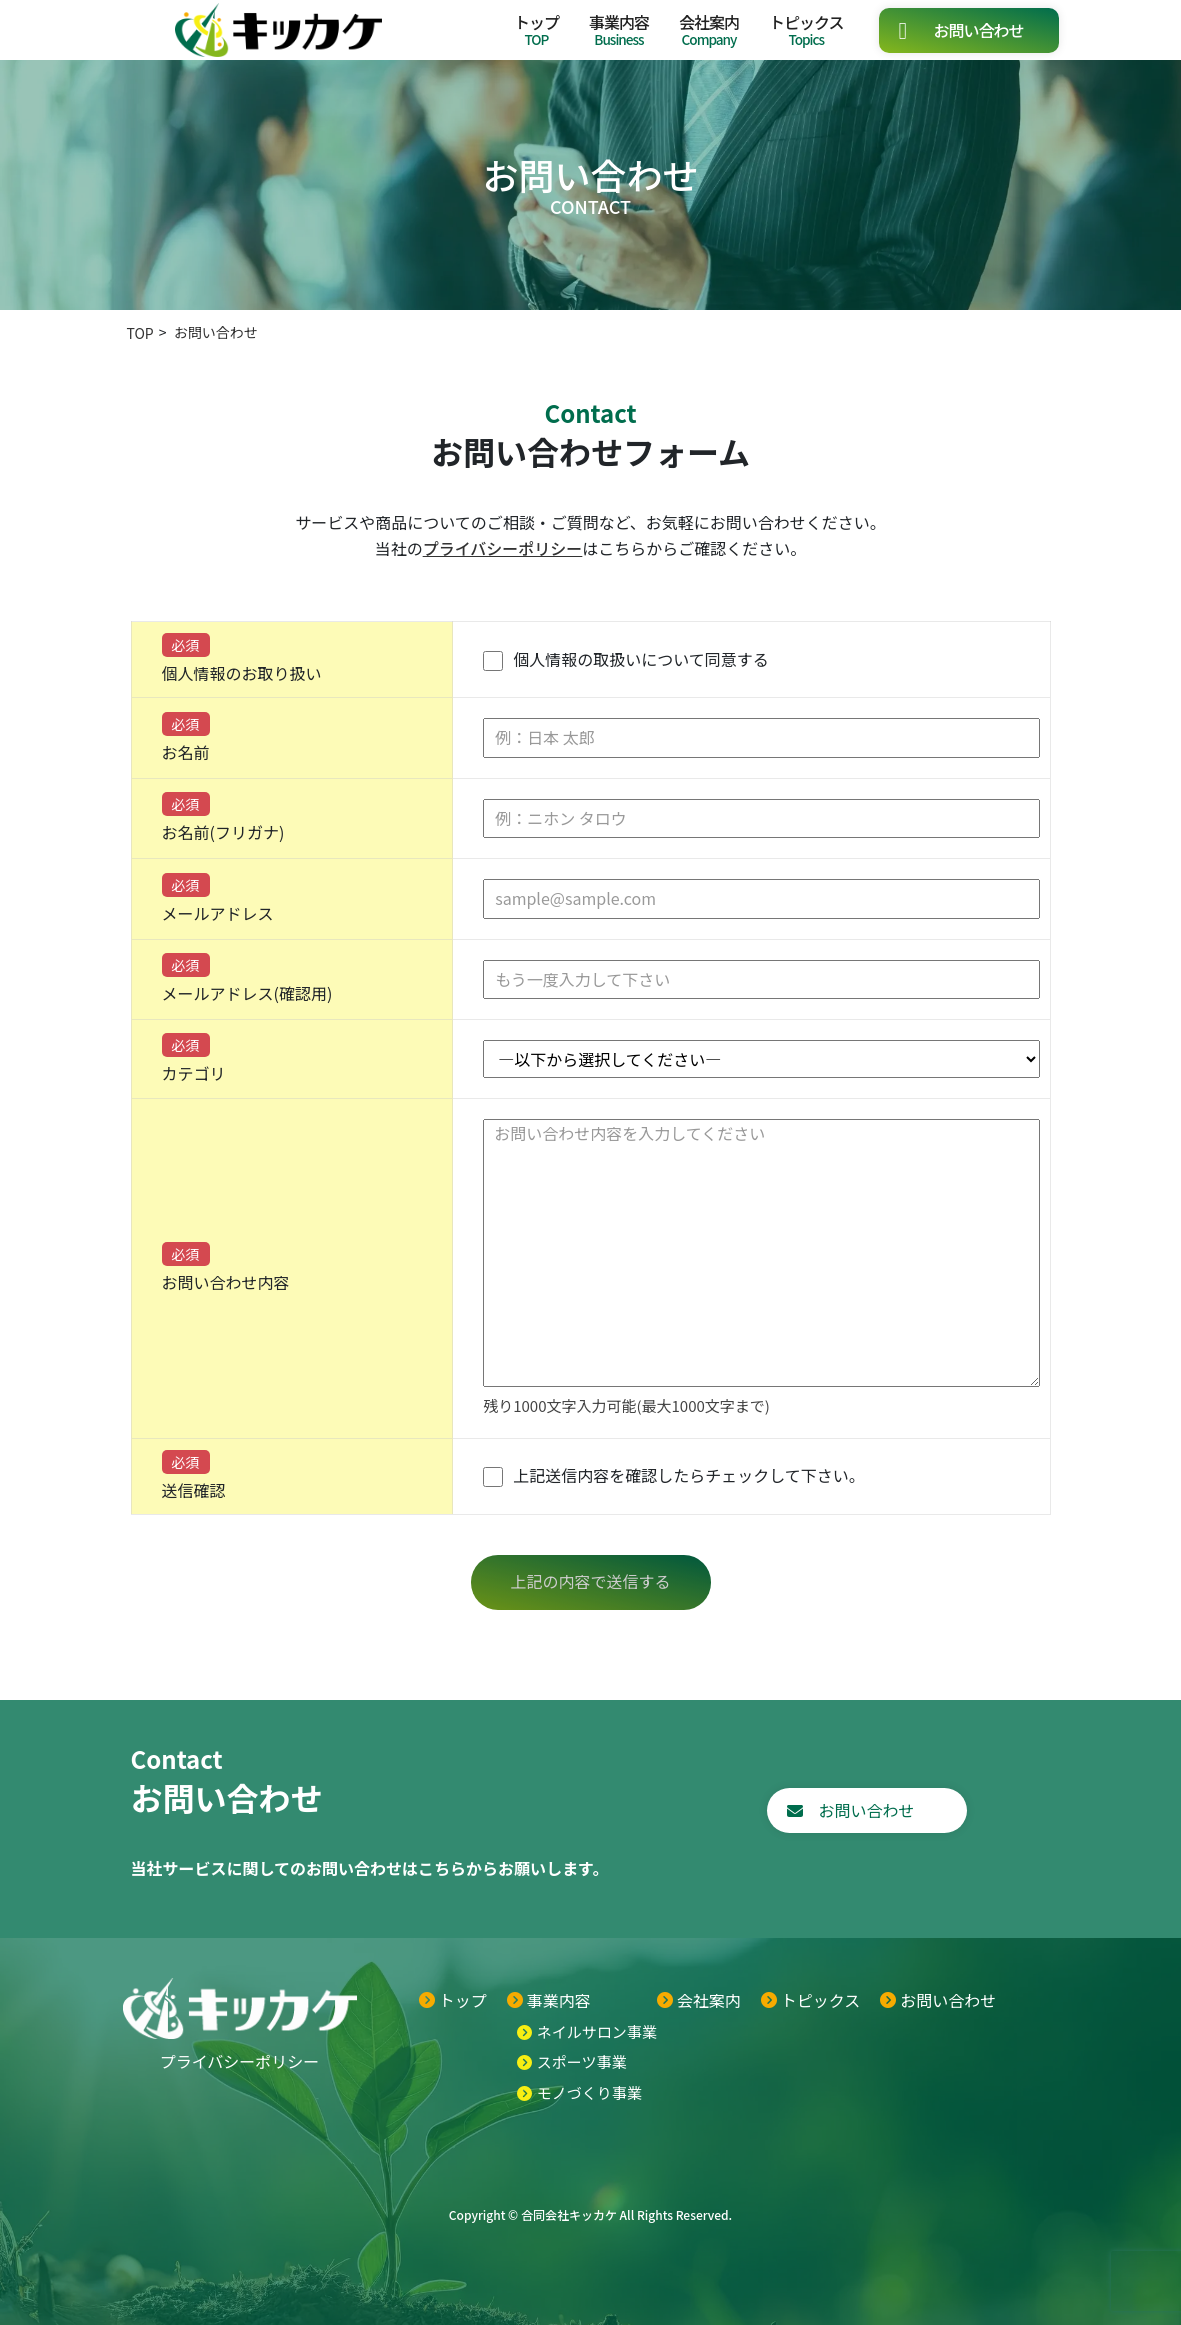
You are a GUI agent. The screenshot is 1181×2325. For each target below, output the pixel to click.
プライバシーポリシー (503, 548)
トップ (536, 29)
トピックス (806, 29)
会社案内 (709, 29)
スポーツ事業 (582, 2061)
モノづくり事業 (589, 2092)
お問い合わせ (978, 30)
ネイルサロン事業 (597, 2031)
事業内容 (619, 29)
